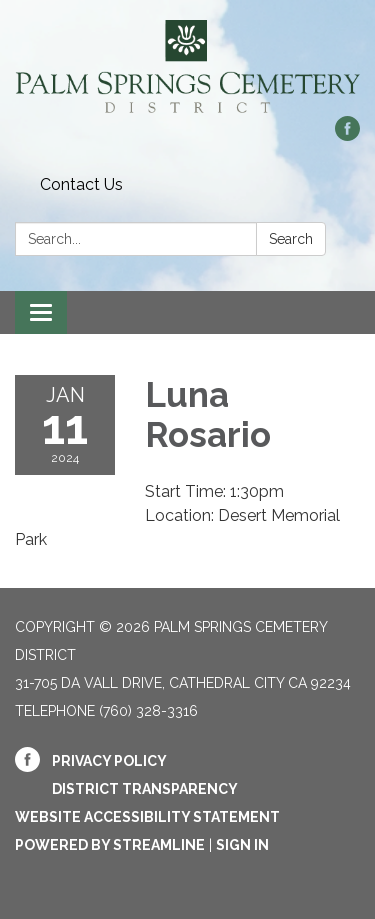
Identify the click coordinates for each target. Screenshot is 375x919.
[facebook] (347, 135)
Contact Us (81, 184)
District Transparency (145, 789)
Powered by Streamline (110, 845)
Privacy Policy (109, 761)
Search (291, 239)
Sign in (242, 845)
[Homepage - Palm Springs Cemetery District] (187, 68)
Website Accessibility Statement (147, 817)
